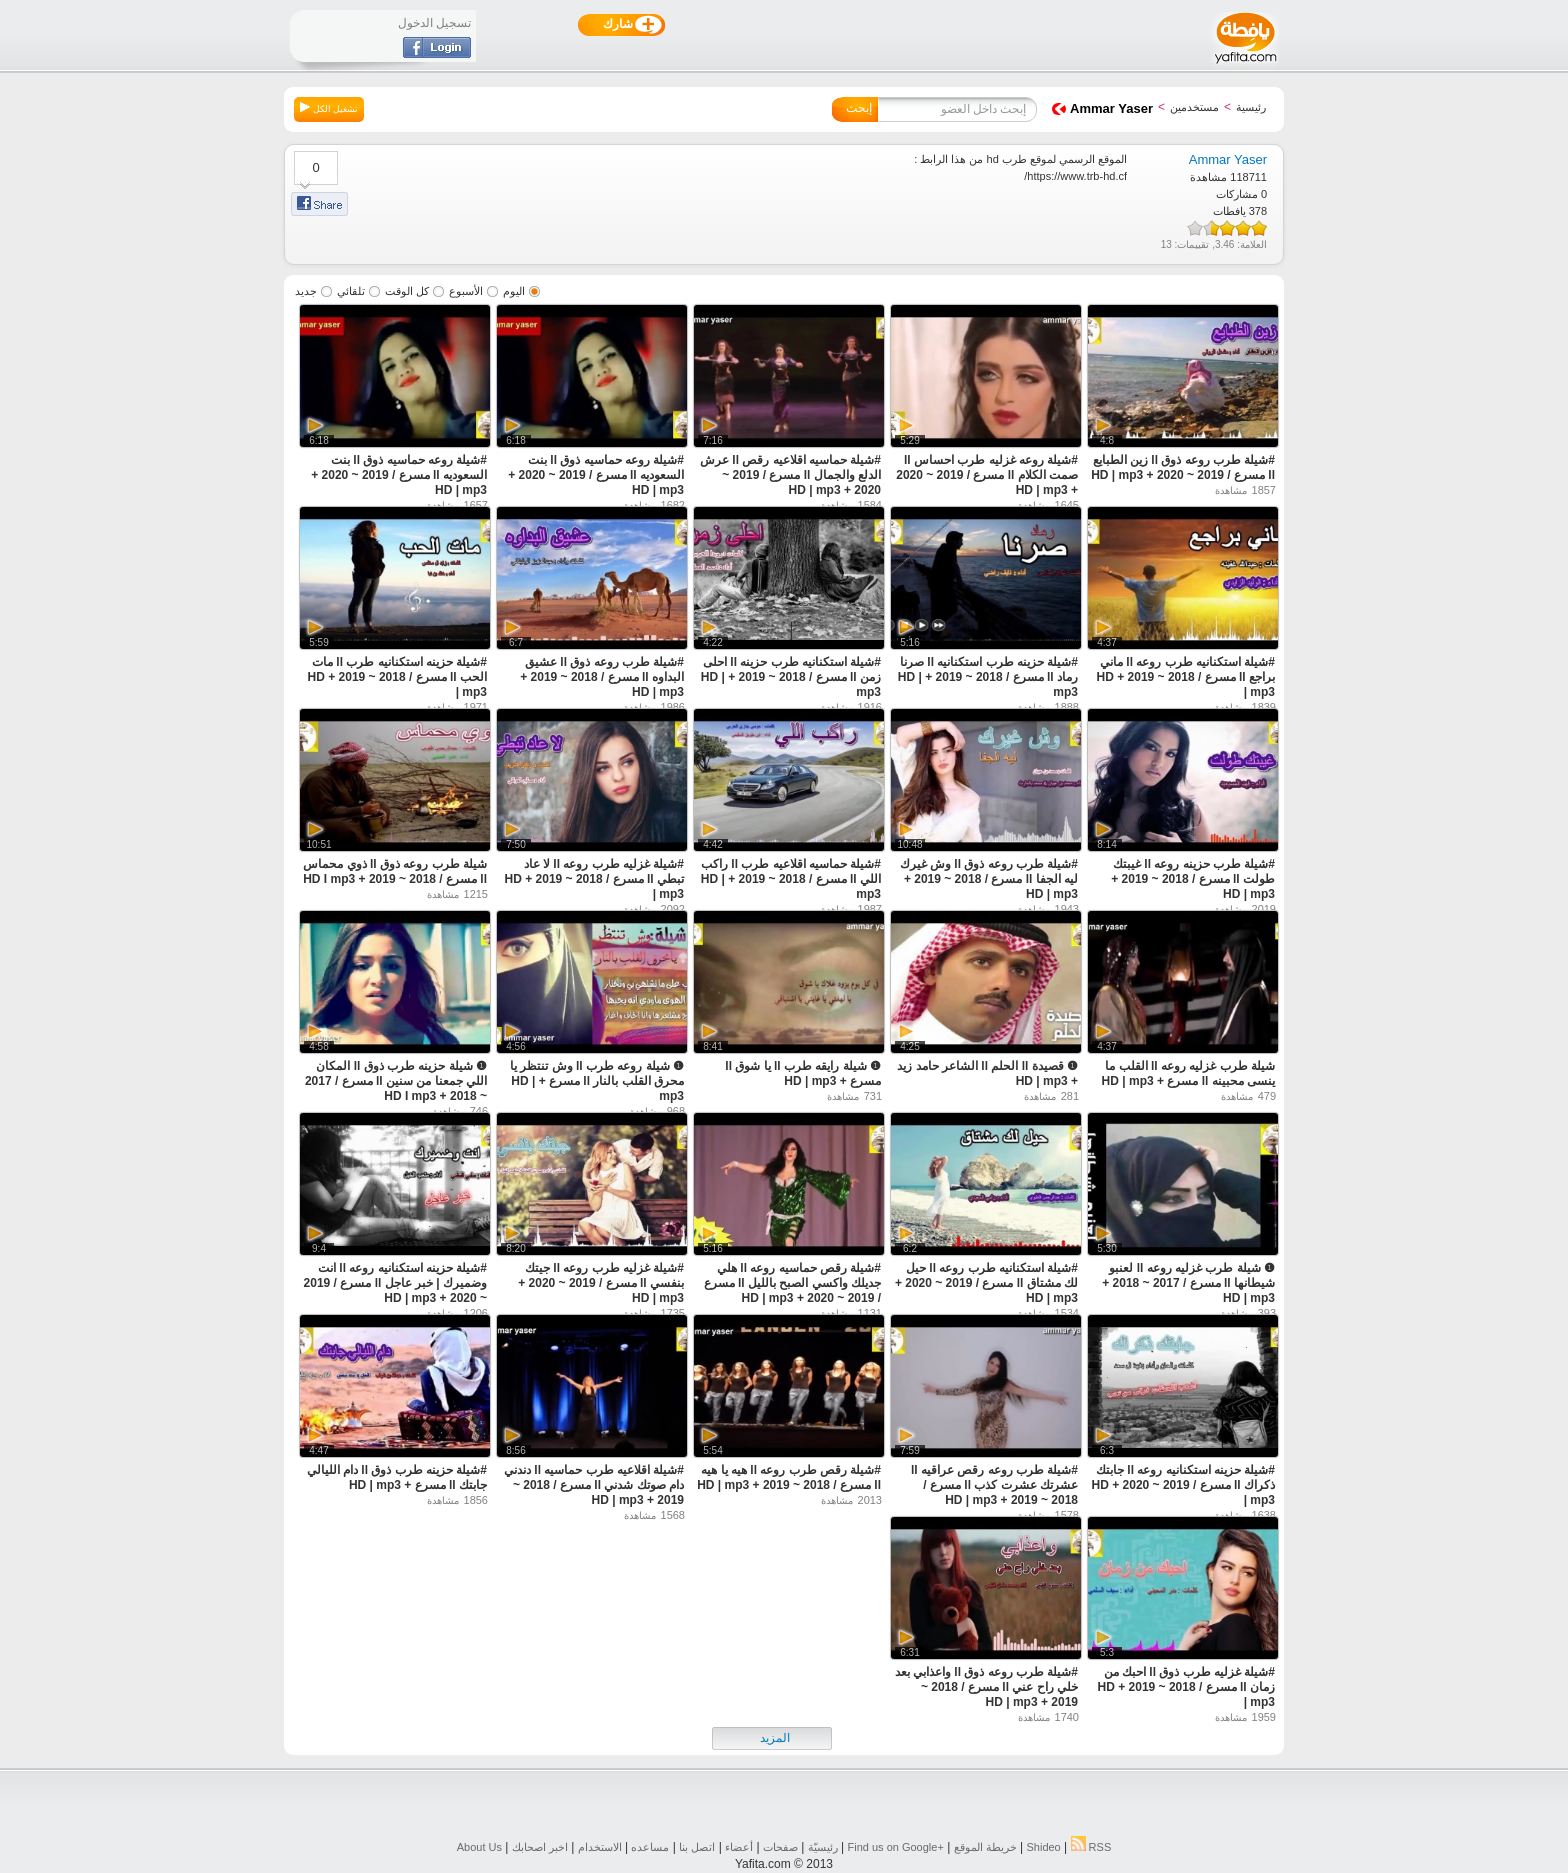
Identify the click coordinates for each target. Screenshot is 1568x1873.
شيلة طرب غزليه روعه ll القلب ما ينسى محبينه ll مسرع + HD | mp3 (1188, 1073)
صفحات (780, 1847)
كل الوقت (407, 291)
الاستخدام (600, 1847)
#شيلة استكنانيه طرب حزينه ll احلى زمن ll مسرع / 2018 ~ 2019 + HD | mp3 (791, 677)
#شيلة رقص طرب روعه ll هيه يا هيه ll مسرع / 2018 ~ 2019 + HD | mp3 (789, 1477)
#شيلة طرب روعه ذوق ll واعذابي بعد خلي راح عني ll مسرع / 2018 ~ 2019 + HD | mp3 (986, 1687)
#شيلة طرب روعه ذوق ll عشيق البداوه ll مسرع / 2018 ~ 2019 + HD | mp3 (602, 677)
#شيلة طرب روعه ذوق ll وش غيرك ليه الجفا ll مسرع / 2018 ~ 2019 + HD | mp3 (989, 879)
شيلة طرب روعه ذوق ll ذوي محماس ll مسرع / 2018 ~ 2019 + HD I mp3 (395, 871)
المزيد (775, 1738)
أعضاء (739, 1847)
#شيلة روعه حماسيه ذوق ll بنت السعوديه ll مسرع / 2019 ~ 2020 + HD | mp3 (596, 475)
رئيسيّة (823, 1847)
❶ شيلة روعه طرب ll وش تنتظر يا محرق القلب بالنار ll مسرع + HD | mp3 (597, 1081)
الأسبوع (466, 291)
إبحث (859, 108)
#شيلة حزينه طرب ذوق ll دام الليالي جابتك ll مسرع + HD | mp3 (397, 1477)
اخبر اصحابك (540, 1847)
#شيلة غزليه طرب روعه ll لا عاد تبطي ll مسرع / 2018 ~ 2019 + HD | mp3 (594, 879)
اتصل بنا (697, 1847)
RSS (1091, 1847)
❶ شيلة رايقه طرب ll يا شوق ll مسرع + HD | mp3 (803, 1073)
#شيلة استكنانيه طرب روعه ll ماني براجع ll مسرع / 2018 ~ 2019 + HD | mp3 (1186, 677)
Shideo (1043, 1847)
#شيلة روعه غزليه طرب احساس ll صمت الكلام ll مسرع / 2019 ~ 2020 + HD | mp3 (987, 475)
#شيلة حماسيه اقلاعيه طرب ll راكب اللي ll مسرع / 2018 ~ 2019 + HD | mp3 (791, 879)
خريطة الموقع (985, 1847)
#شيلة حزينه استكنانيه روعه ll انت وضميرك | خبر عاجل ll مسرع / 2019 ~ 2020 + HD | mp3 (395, 1283)
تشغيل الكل (329, 108)
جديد (306, 291)
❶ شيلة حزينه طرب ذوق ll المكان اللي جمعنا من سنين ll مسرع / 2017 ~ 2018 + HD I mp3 (396, 1081)
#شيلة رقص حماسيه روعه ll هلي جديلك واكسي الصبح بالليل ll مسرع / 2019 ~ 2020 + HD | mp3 (792, 1283)
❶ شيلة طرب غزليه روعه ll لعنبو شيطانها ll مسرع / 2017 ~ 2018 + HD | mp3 (1188, 1283)
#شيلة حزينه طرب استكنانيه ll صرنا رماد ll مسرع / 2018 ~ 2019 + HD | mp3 (988, 677)
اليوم (514, 291)
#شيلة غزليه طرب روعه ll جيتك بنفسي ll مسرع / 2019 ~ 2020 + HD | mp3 (601, 1283)
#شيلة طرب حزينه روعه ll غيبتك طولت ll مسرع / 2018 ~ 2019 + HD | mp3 (1193, 879)
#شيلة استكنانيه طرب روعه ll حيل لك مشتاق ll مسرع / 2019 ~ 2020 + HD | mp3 (986, 1283)
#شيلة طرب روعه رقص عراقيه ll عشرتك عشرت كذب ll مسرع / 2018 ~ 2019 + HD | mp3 (994, 1485)
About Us (479, 1847)
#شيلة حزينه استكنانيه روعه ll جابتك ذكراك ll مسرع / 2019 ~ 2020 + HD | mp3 (1183, 1485)
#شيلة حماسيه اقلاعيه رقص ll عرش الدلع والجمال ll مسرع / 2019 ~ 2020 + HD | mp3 (790, 475)
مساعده (650, 1847)
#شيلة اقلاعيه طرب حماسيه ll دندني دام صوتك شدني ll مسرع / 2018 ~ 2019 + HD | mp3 (594, 1485)
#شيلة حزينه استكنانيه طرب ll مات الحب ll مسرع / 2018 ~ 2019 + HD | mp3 (397, 677)
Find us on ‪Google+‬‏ (896, 1847)
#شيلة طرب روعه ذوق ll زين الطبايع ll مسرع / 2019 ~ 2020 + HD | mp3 (1183, 467)
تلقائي (351, 291)
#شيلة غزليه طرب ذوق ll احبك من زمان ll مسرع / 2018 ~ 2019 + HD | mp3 (1186, 1687)
